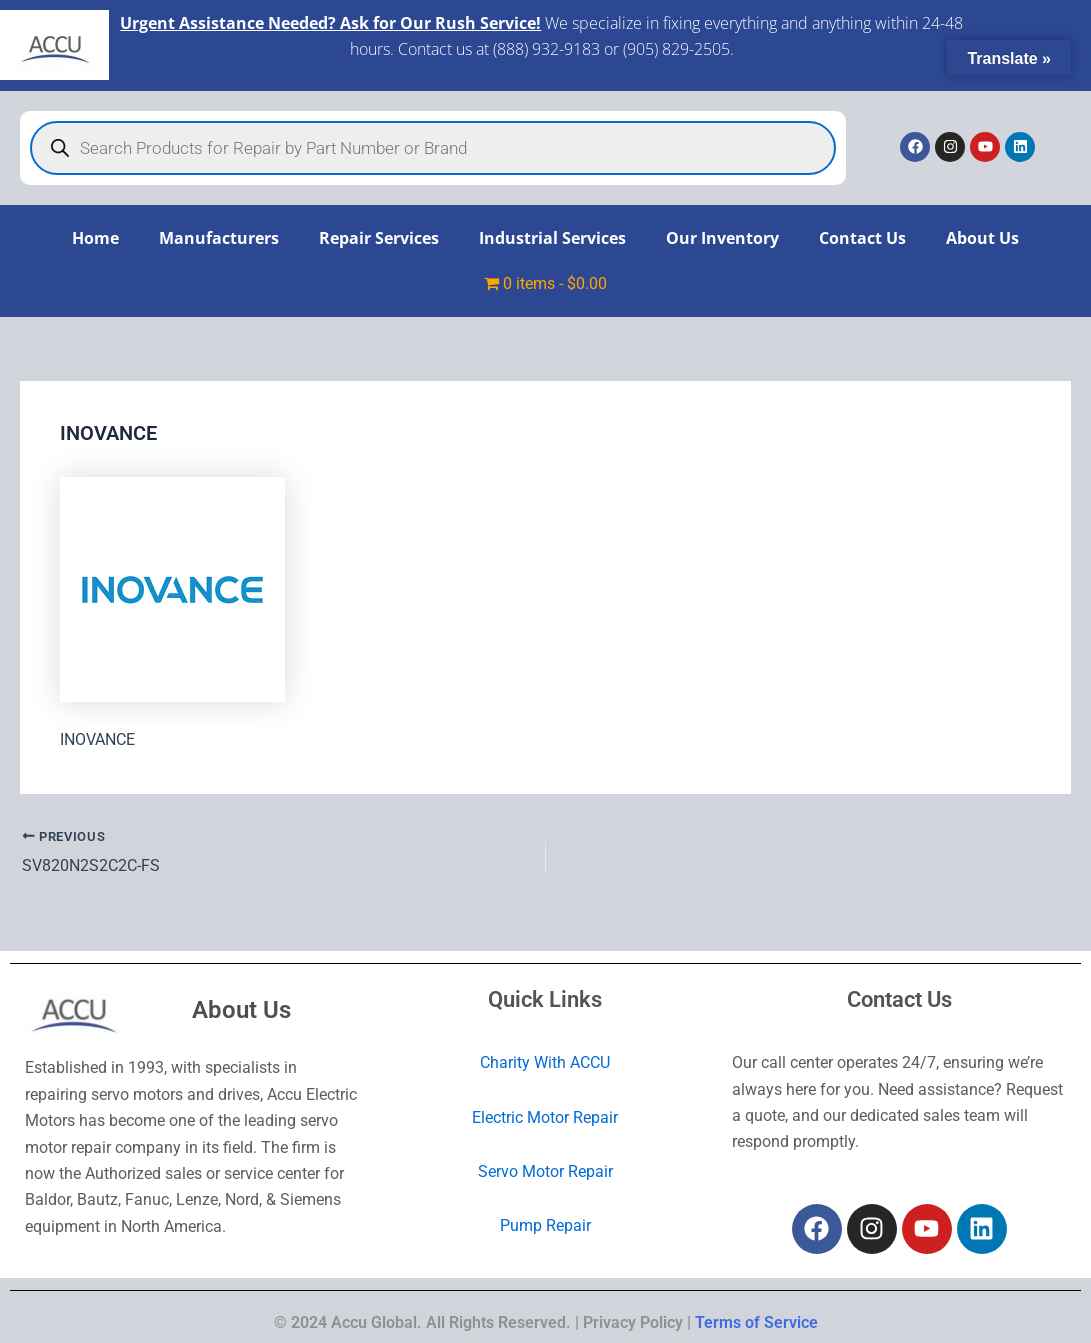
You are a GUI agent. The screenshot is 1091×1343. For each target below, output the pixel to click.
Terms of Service (756, 1322)
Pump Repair (545, 1225)
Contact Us (862, 238)
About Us (982, 238)
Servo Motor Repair (545, 1171)
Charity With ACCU (545, 1062)
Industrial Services (552, 238)
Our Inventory (722, 238)
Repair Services (379, 238)
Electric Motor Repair (545, 1117)
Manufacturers (219, 238)
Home (95, 238)
